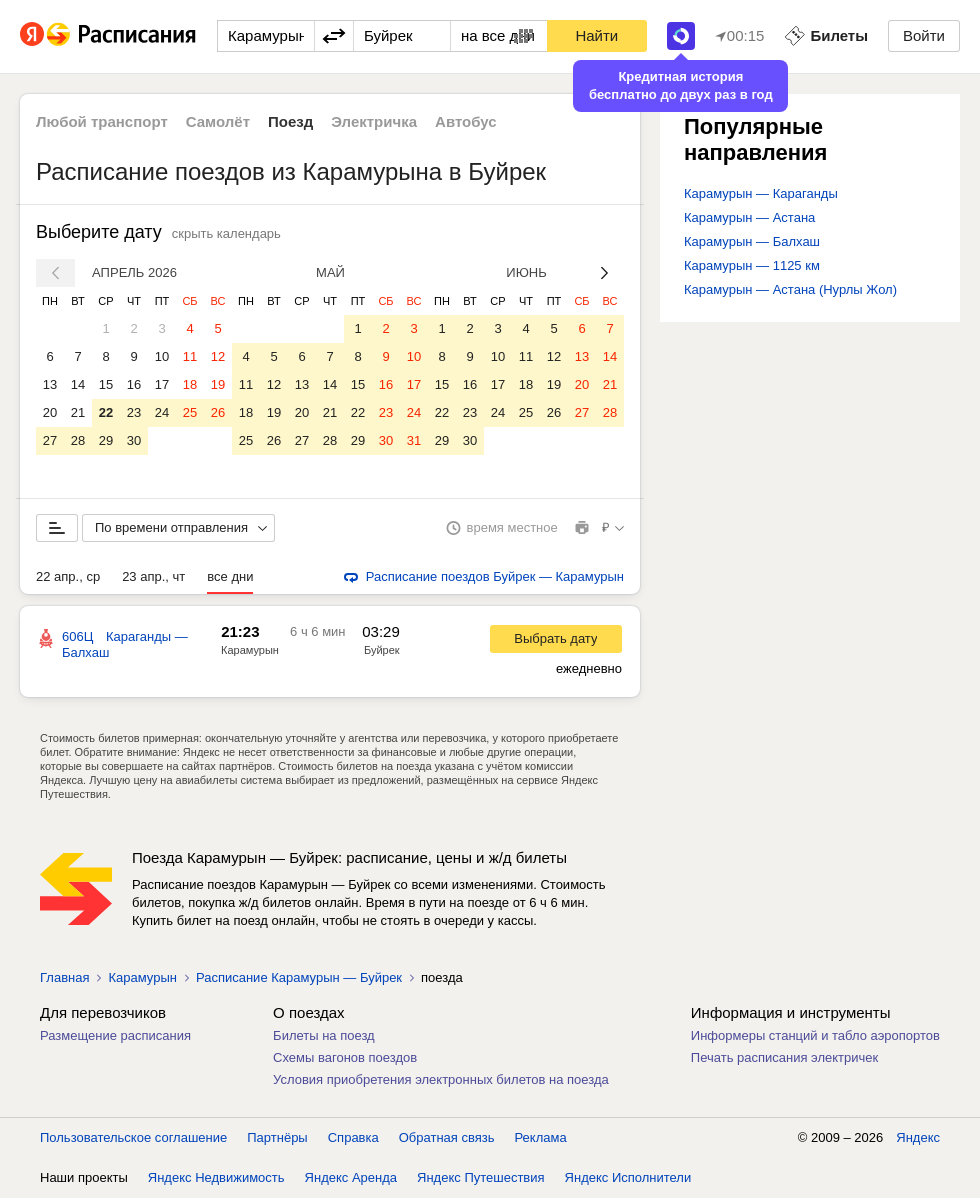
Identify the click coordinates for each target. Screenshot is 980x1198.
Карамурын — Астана (749, 217)
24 (162, 412)
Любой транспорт (102, 121)
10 (162, 356)
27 (50, 440)
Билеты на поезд (324, 1035)
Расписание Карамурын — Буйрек (299, 977)
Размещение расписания (115, 1035)
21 (78, 412)
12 (218, 356)
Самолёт (218, 121)
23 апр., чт (153, 576)
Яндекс (918, 1137)
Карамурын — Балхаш (752, 241)
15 (106, 384)
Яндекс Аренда (351, 1177)
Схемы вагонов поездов (345, 1057)
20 (50, 412)
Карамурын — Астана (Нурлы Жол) (790, 289)
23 (134, 412)
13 (50, 384)
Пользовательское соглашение (133, 1137)
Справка (353, 1137)
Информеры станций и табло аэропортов (815, 1035)
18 (190, 384)
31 (414, 440)
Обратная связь (447, 1137)
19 (218, 384)
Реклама (541, 1137)
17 (162, 384)
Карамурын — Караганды (761, 193)
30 (134, 440)
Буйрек (382, 650)
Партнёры (277, 1137)
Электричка (374, 121)
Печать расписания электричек (784, 1057)
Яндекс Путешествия (481, 1177)
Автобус (466, 121)
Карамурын (250, 650)
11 (190, 356)
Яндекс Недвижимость (216, 1177)
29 (106, 440)
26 (218, 412)
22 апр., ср (68, 576)
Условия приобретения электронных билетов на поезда (441, 1079)
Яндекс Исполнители (628, 1177)
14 (78, 384)
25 (190, 412)
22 (106, 412)
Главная (64, 977)
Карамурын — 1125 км (752, 265)
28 (78, 440)
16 (134, 384)
